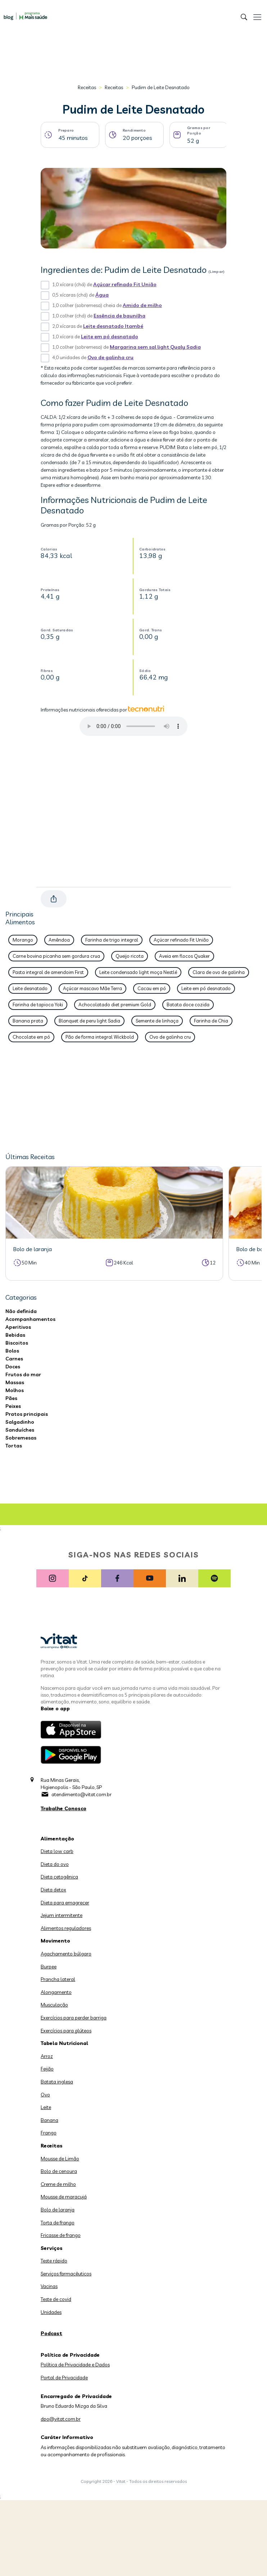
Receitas (87, 87)
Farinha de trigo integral (111, 940)
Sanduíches (19, 1430)
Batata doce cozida (188, 1004)
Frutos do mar (23, 1374)
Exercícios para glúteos (66, 2030)
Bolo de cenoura (59, 2171)
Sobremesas (20, 1438)
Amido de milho (142, 305)
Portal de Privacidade (64, 2377)
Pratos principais (26, 1414)
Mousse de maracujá (64, 2196)
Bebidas (15, 1335)
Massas (14, 1382)
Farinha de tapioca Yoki (38, 1004)
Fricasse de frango (61, 2235)
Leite (46, 2107)
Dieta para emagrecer (65, 1902)
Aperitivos (18, 1327)
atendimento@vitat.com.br (81, 1794)
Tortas (13, 1445)
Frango (48, 2132)
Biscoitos (16, 1343)
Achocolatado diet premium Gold (114, 1004)
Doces (12, 1366)
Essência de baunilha (119, 315)
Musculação (54, 2004)
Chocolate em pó (31, 1037)
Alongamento (56, 1992)
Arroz (47, 2056)
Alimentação (57, 1838)
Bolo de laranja (57, 2209)
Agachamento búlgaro (66, 1953)
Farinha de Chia (211, 1021)
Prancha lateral (58, 1979)
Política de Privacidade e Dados (75, 2364)
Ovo (45, 2094)
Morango (23, 940)
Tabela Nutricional (64, 2043)
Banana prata (28, 1021)
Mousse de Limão (60, 2158)
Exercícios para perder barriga (74, 2017)
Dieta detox (53, 1889)
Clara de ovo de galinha (219, 972)
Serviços (52, 2248)
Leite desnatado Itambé (113, 326)
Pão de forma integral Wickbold (99, 1037)
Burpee (48, 1966)
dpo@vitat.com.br (61, 2419)
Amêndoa (59, 940)
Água (102, 295)
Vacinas (49, 2286)
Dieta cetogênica (59, 1876)
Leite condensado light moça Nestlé (138, 972)
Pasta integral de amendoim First (48, 972)
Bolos (12, 1351)
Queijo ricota (130, 956)
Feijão (47, 2068)
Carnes (14, 1358)
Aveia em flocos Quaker (184, 956)
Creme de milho (58, 2184)
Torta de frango (57, 2222)
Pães (11, 1398)
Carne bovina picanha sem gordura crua (56, 956)
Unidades (51, 2312)
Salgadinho (19, 1422)
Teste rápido (54, 2260)
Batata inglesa (57, 2081)
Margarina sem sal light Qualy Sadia (155, 347)
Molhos (14, 1390)
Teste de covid (56, 2299)
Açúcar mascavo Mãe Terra (92, 988)
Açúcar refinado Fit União (125, 284)
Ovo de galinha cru (110, 357)
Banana (49, 2120)
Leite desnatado (30, 988)
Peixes (13, 1406)
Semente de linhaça (157, 1021)
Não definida (21, 1311)
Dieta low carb (57, 1851)
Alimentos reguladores (66, 1928)
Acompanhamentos (30, 1319)
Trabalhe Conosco (63, 1808)
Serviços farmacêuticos (66, 2273)
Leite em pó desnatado (109, 336)
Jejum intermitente (61, 1915)
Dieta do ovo (55, 1864)
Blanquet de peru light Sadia (89, 1021)
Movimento (55, 1940)
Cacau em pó (151, 988)
